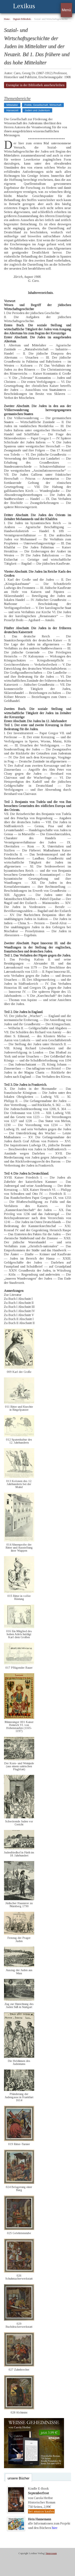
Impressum (51, 2553)
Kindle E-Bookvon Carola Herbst (40, 2493)
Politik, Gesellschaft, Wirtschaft (42, 104)
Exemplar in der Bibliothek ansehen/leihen (35, 85)
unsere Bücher (18, 2478)
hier (54, 2528)
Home (7, 19)
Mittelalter (12, 104)
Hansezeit (12, 110)
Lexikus (24, 6)
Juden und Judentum (37, 110)
